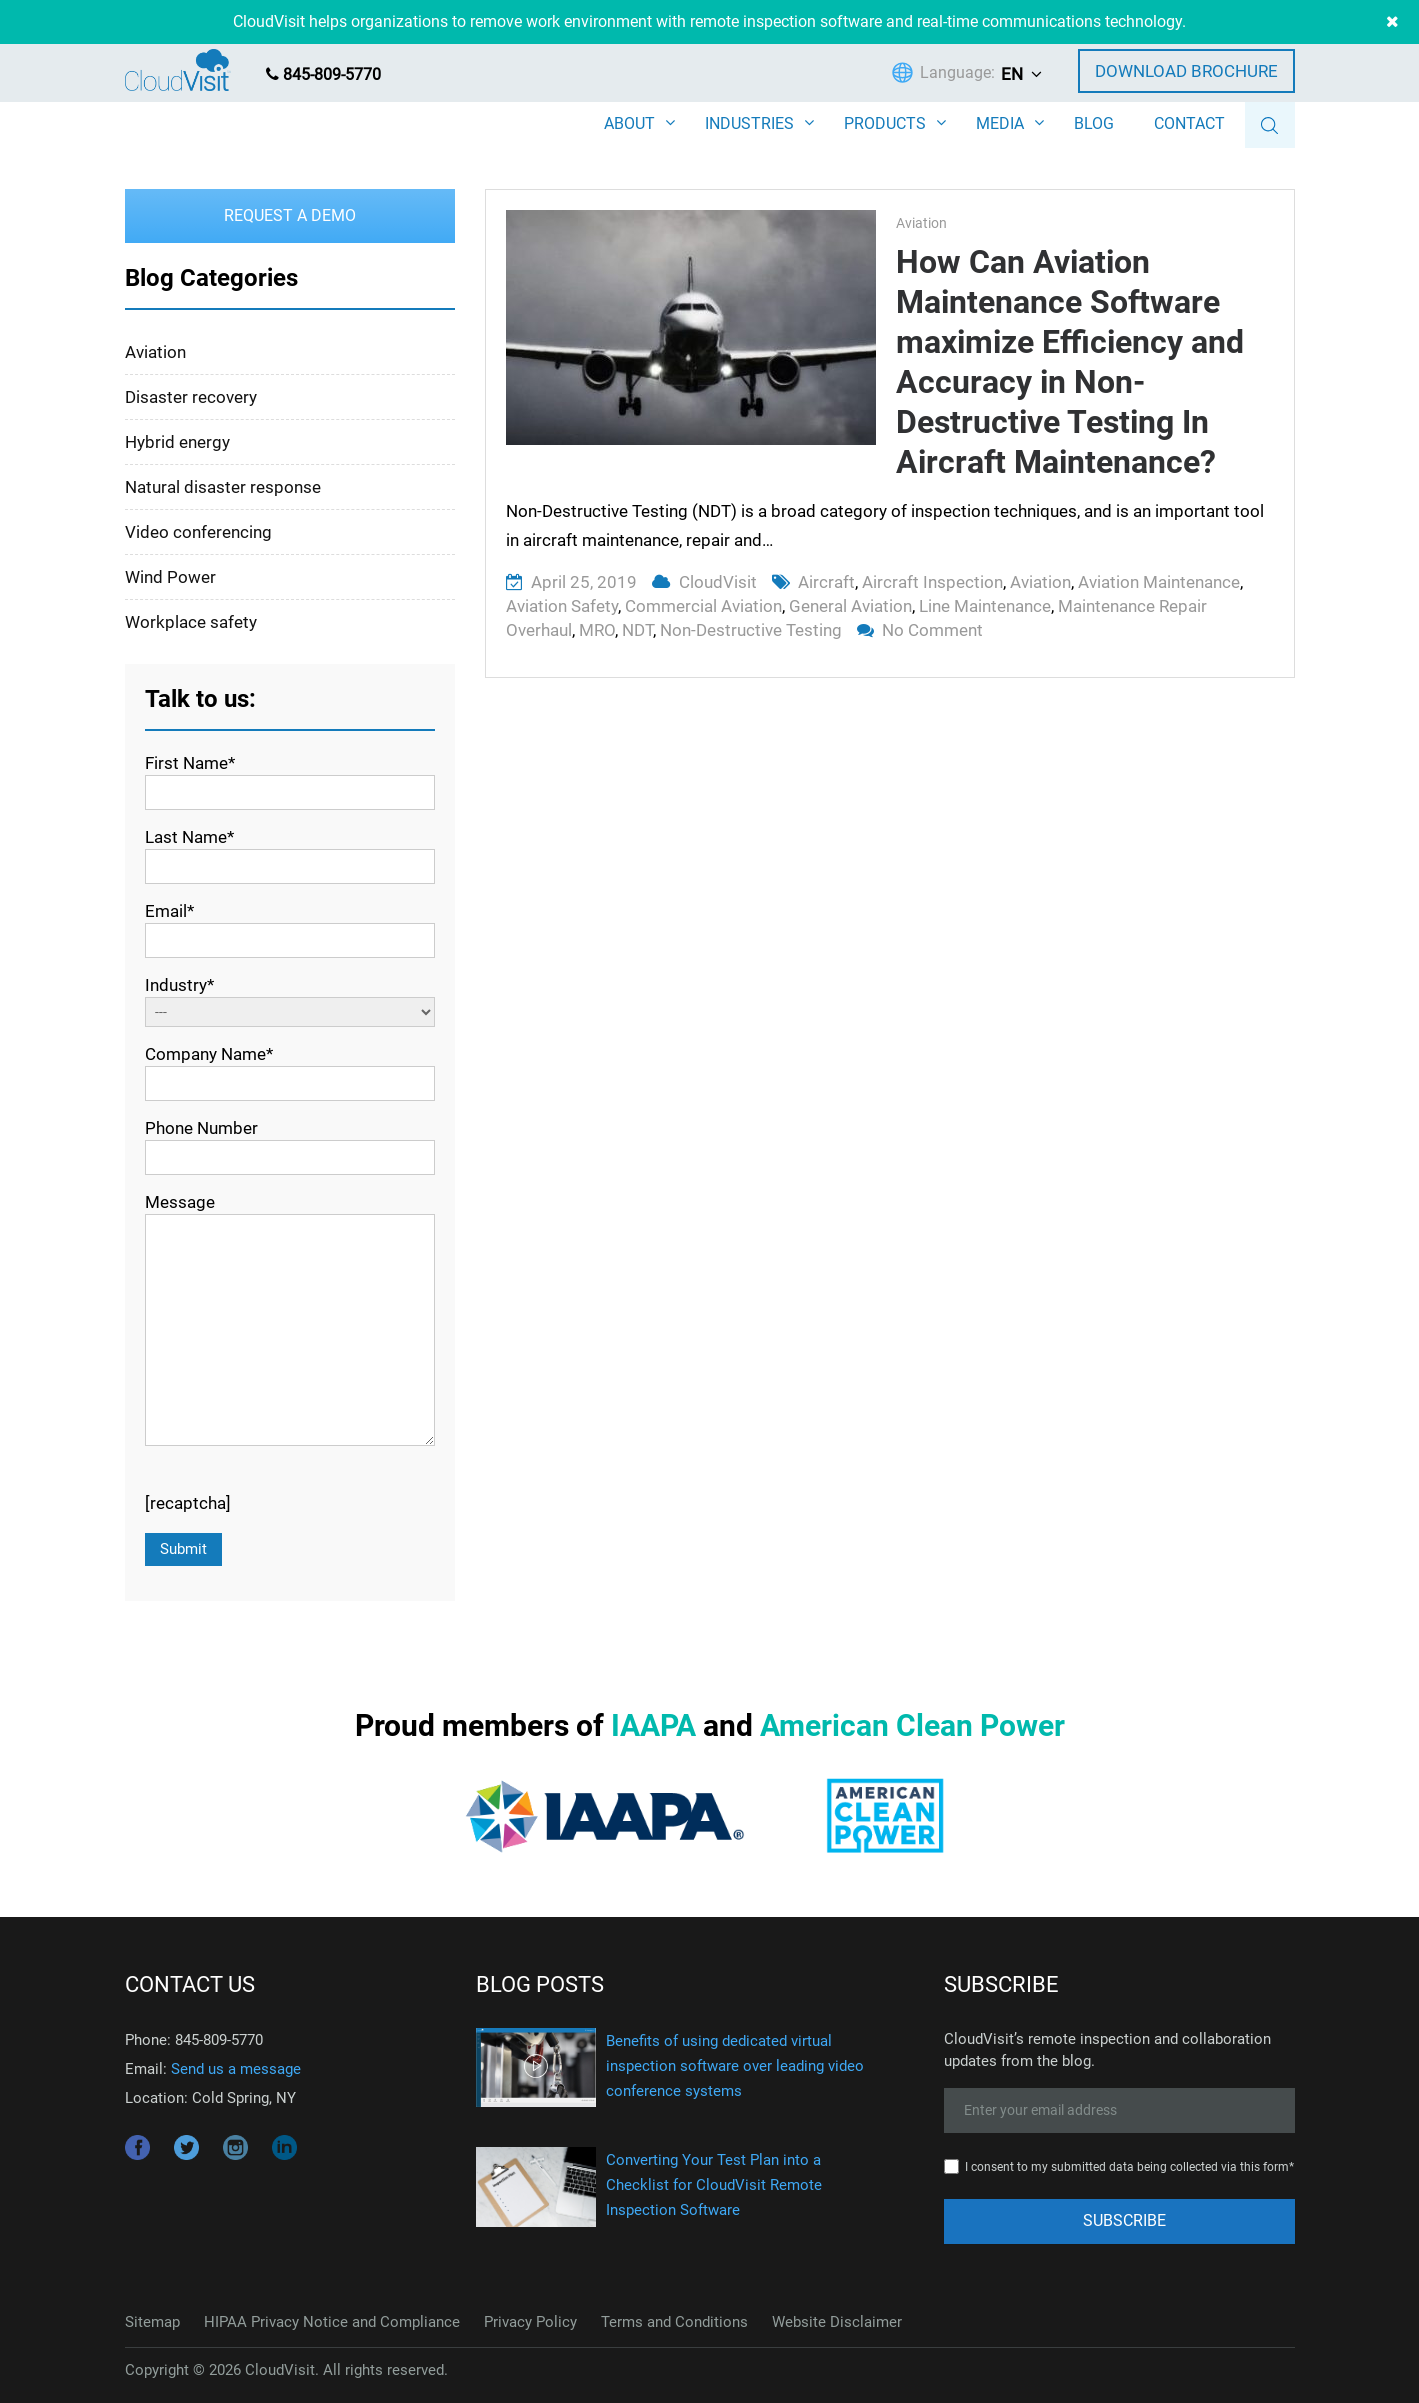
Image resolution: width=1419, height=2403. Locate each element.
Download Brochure (1186, 71)
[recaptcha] (188, 1503)
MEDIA (1000, 123)
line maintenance (985, 606)
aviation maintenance (1159, 582)
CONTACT (1189, 123)
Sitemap (152, 2322)
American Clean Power (912, 1725)
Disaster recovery (191, 397)
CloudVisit (718, 582)
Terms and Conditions (674, 2322)
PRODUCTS (885, 123)
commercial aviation (703, 606)
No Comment (932, 630)
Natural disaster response (223, 487)
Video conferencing (198, 532)
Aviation (921, 223)
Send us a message (236, 2069)
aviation (1040, 582)
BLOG (1094, 123)
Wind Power (170, 577)
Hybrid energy (177, 442)
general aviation (850, 606)
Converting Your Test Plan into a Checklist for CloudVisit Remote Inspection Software (714, 2185)
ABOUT (629, 123)
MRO (597, 630)
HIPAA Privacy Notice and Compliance (332, 2322)
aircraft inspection (932, 582)
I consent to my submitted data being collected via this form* (1129, 2167)
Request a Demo (290, 215)
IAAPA (653, 1725)
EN (1012, 74)
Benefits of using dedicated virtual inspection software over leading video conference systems (735, 2066)
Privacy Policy (530, 2322)
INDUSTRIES (749, 123)
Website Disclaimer (837, 2322)
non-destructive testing (751, 630)
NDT (637, 630)
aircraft (826, 582)
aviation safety (562, 606)
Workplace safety (191, 622)
